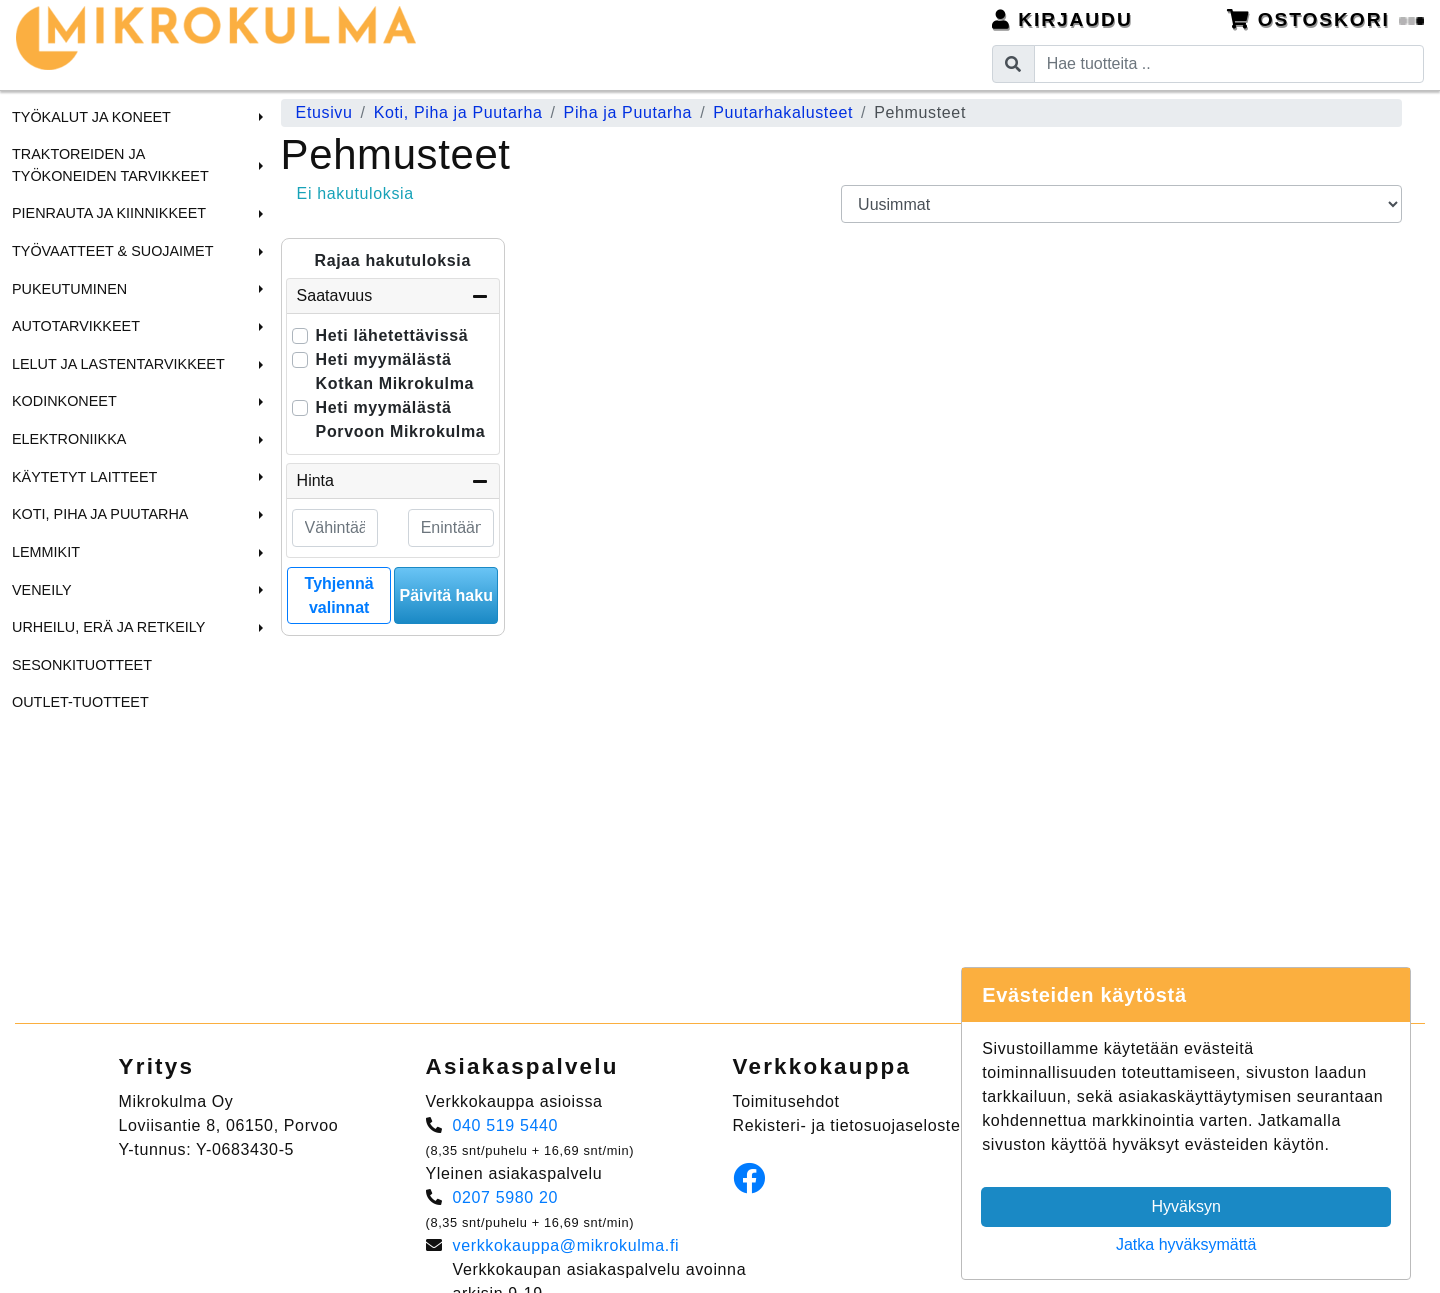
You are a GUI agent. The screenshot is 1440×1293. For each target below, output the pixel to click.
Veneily (42, 590)
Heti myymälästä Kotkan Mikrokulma (395, 371)
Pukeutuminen (69, 289)
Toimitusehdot (786, 1101)
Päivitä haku (446, 595)
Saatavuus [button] (393, 296)
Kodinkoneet (64, 401)
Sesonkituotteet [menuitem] (82, 665)
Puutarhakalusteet (783, 112)
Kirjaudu (1062, 19)
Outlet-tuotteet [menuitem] (80, 702)
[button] (258, 117)
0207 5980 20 (506, 1197)
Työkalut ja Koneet (91, 117)
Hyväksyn (1186, 1206)
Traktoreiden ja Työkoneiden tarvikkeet (110, 165)
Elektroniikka (69, 439)
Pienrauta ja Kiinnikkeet (109, 213)
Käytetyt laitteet (84, 477)
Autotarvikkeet (76, 326)
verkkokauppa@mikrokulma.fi (566, 1245)
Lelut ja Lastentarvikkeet (118, 364)
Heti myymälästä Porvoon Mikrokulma (401, 419)
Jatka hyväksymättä (1186, 1244)
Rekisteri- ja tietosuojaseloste (847, 1125)
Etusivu (324, 112)
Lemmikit (46, 552)
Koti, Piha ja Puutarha (100, 514)
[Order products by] (1121, 204)
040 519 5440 (506, 1125)
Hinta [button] (393, 481)
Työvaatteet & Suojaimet (113, 251)
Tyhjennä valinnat (339, 595)
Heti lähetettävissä (392, 335)
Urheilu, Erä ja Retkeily (108, 627)
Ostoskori (1326, 19)
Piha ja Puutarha (628, 112)
